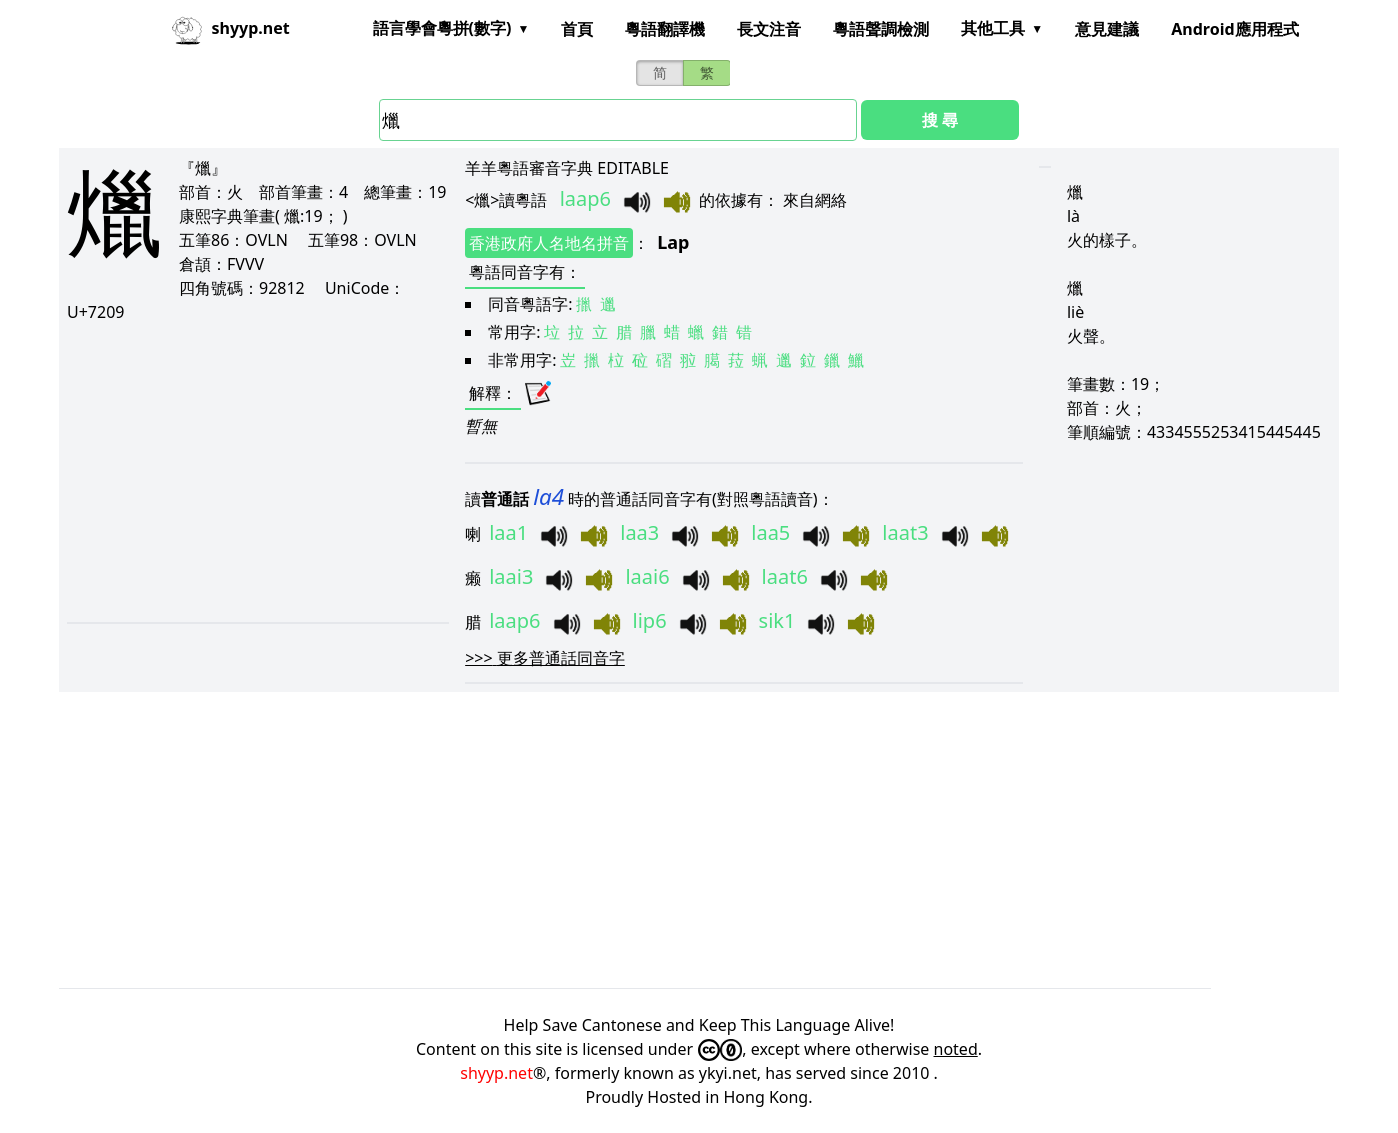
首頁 (577, 29)
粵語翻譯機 (665, 29)
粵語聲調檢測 (881, 29)
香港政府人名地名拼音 (549, 243)
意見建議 (1107, 29)
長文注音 (769, 29)
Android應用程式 (1234, 29)
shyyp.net (496, 1073)
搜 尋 (940, 120)
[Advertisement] (253, 472)
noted (956, 1049)
